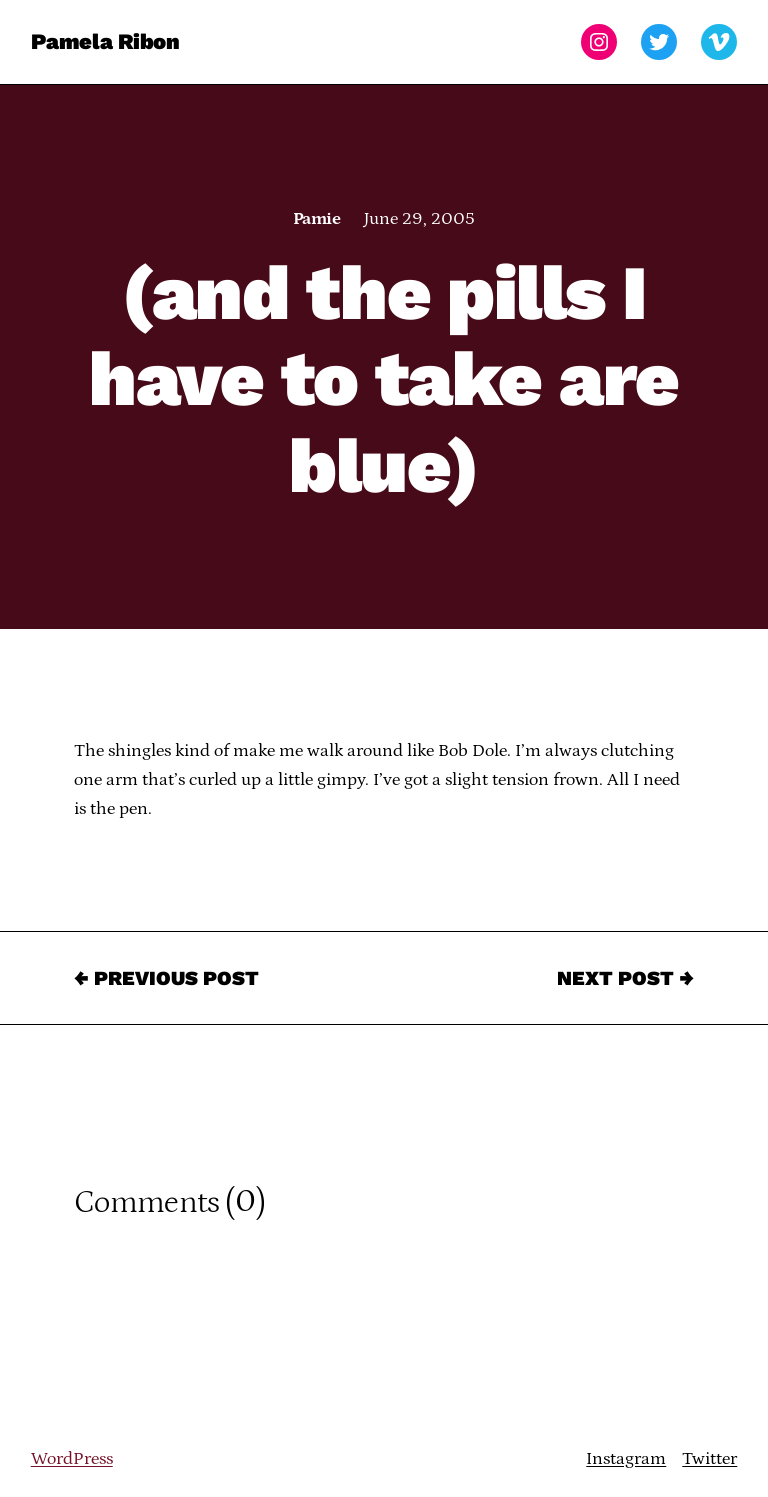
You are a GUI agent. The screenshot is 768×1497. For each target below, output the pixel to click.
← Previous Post (166, 978)
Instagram (626, 1459)
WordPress (72, 1459)
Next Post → (625, 978)
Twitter (709, 1459)
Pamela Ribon (105, 41)
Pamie (316, 219)
